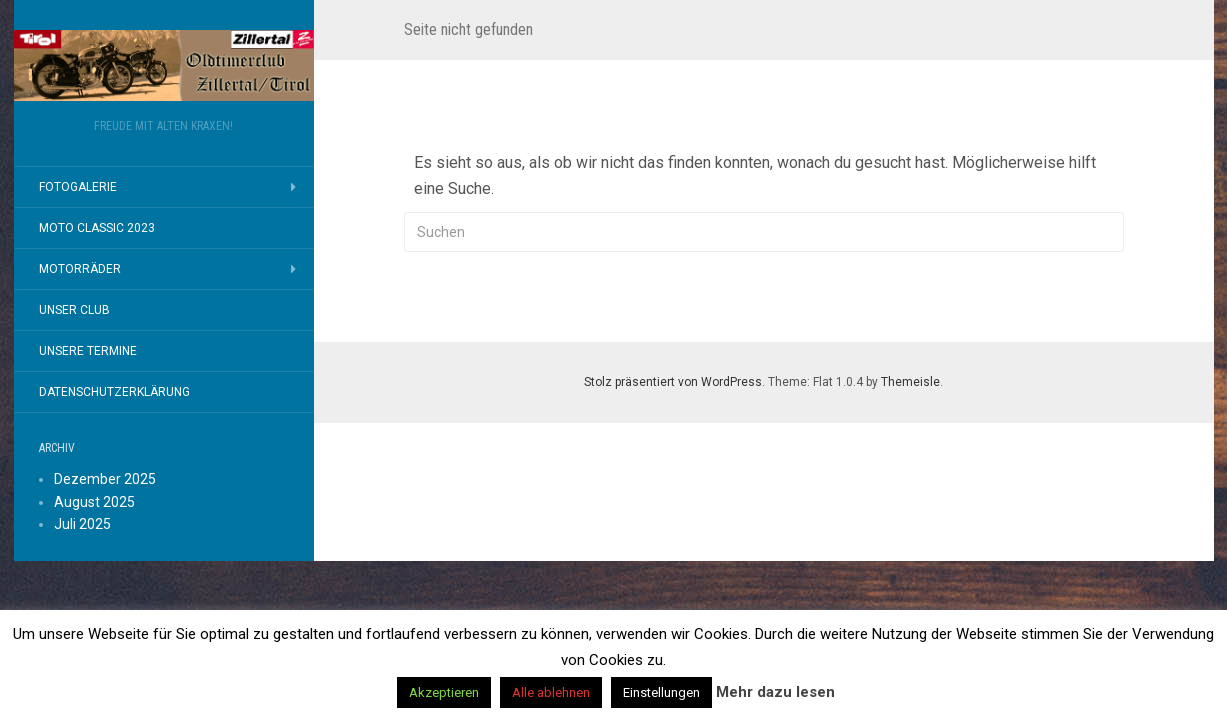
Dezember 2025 (105, 479)
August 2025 (94, 502)
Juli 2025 (82, 524)
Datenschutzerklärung (114, 392)
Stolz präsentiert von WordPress (673, 382)
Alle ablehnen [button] (551, 692)
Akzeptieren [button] (444, 692)
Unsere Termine (88, 351)
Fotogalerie (78, 187)
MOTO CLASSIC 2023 (97, 228)
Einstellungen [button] (661, 692)
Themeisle (910, 382)
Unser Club (74, 310)
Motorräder (80, 269)
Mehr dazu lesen (775, 692)
